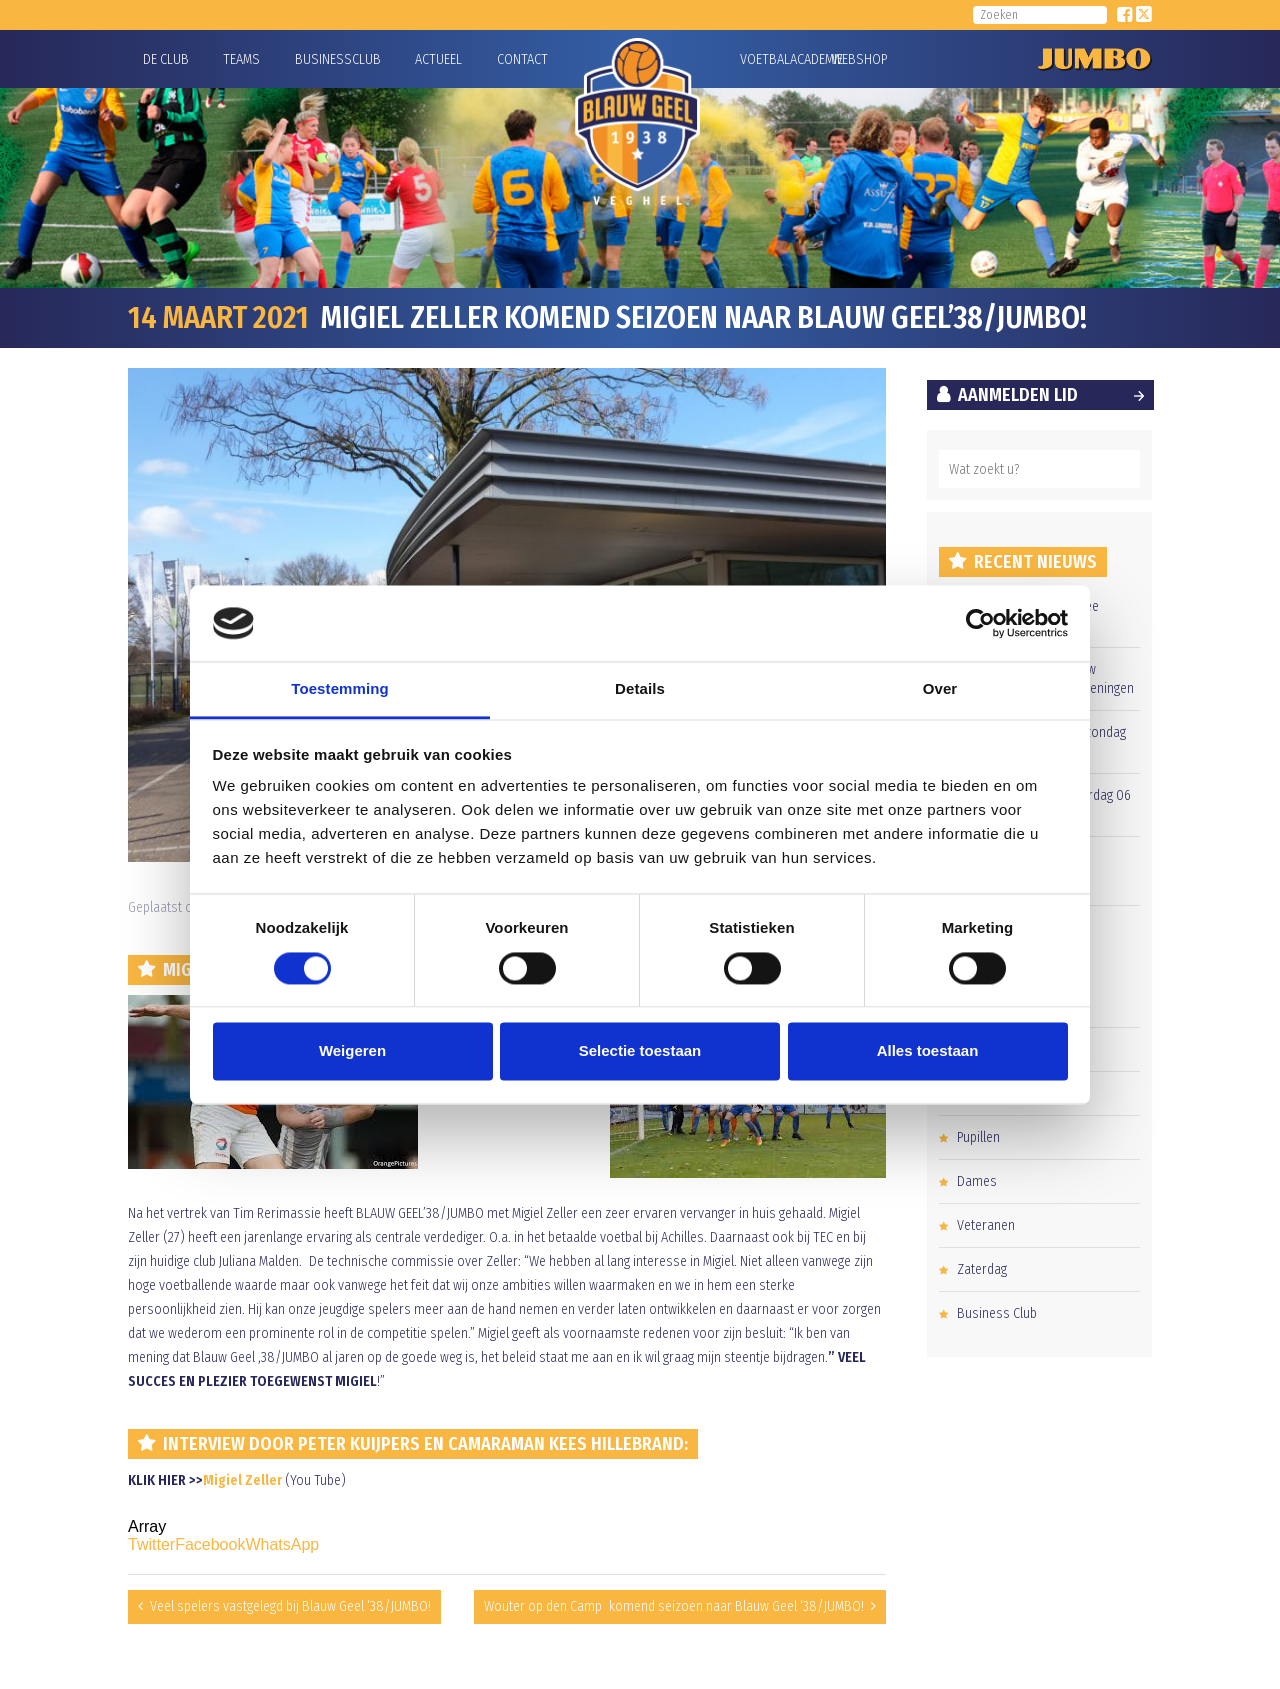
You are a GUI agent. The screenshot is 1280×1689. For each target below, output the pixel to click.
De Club (166, 59)
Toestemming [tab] (340, 689)
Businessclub (338, 59)
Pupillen (978, 1137)
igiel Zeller (248, 1480)
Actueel (438, 59)
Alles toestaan (928, 1051)
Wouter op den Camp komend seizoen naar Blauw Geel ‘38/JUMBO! (674, 1606)
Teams (241, 59)
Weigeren (352, 1051)
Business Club (997, 1313)
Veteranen (986, 1225)
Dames (977, 1181)
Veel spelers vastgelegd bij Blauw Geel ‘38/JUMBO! (290, 1606)
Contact (522, 59)
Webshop (857, 59)
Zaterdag (982, 1269)
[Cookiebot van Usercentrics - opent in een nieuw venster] (980, 623)
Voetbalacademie (765, 59)
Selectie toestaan (640, 1051)
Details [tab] (640, 689)
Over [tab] (940, 689)
